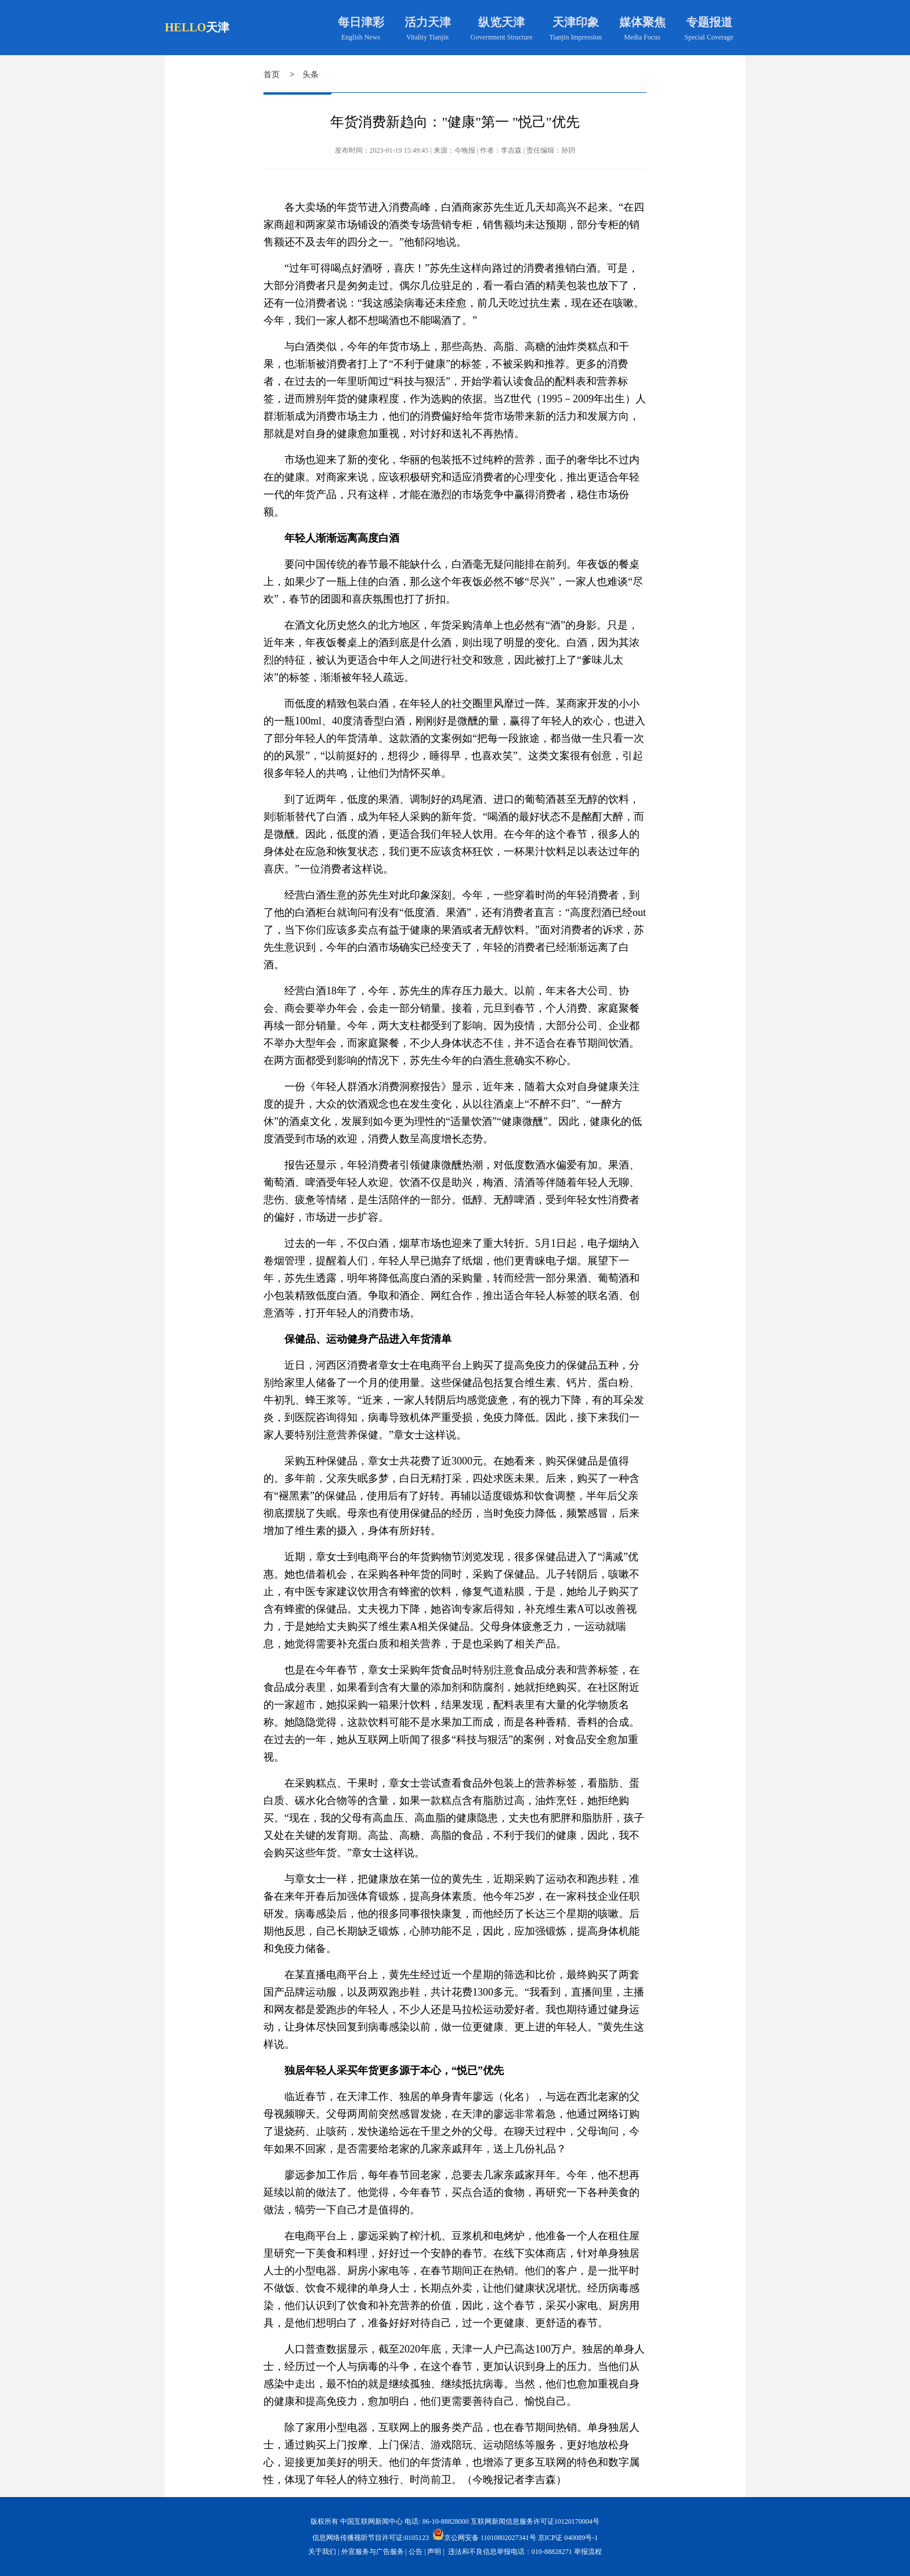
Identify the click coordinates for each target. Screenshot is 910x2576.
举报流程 (588, 2552)
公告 (416, 2552)
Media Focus (642, 37)
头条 (310, 74)
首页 (271, 74)
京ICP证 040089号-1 (568, 2538)
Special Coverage (708, 37)
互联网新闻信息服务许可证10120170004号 (535, 2521)
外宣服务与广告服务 (372, 2552)
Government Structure (502, 37)
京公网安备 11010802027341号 (484, 2534)
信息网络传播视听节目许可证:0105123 (370, 2538)
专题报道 (709, 22)
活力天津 (428, 22)
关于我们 (322, 2552)
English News (360, 37)
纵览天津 (501, 22)
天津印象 (575, 22)
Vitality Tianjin (427, 37)
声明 (434, 2552)
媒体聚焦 (642, 22)
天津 (217, 27)
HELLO (185, 27)
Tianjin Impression (575, 37)
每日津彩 (361, 22)
